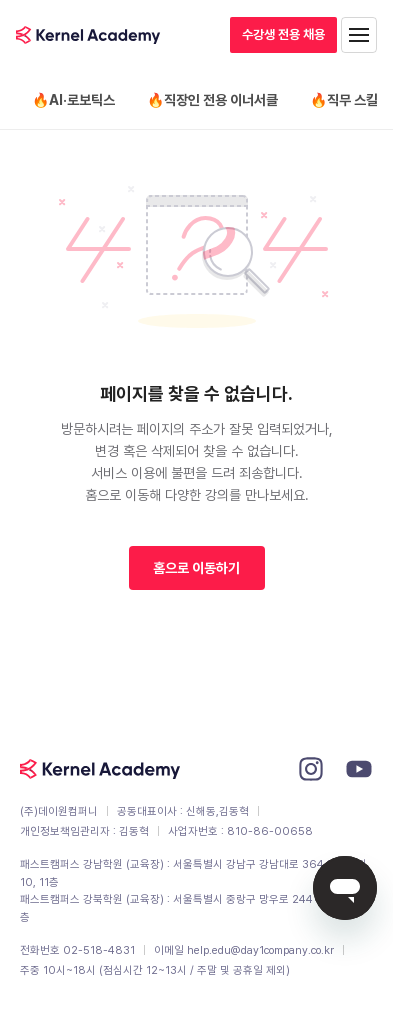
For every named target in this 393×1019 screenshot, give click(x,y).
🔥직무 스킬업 (350, 100)
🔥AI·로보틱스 (73, 100)
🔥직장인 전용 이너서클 (212, 100)
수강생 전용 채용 (283, 34)
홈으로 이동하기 (196, 568)
